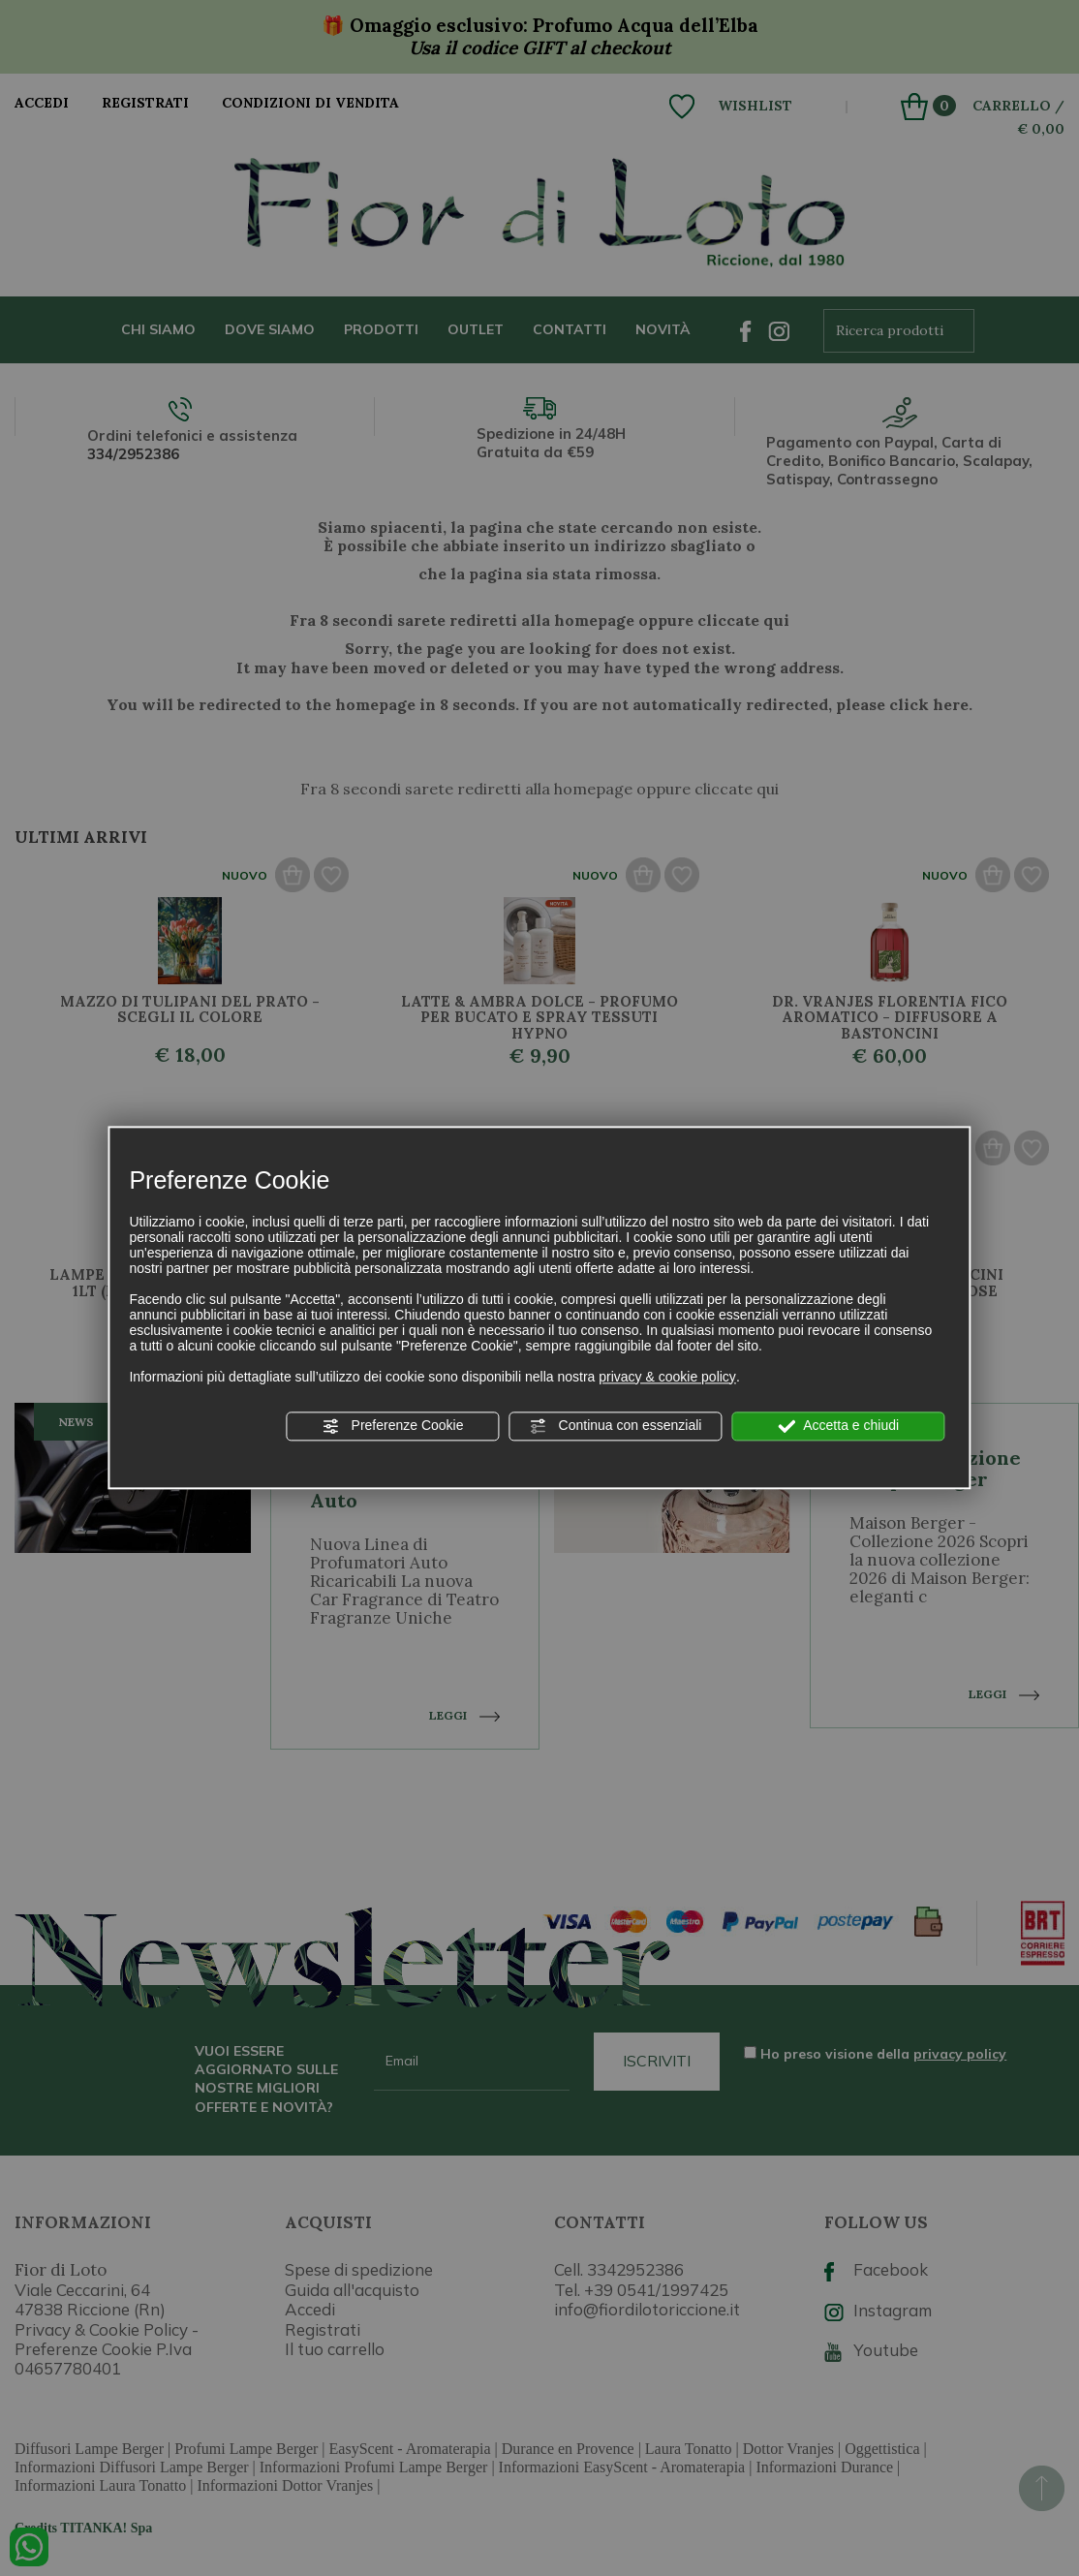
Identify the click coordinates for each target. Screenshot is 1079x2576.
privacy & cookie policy (667, 1376)
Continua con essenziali (616, 1426)
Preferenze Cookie (393, 1426)
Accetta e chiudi (838, 1426)
